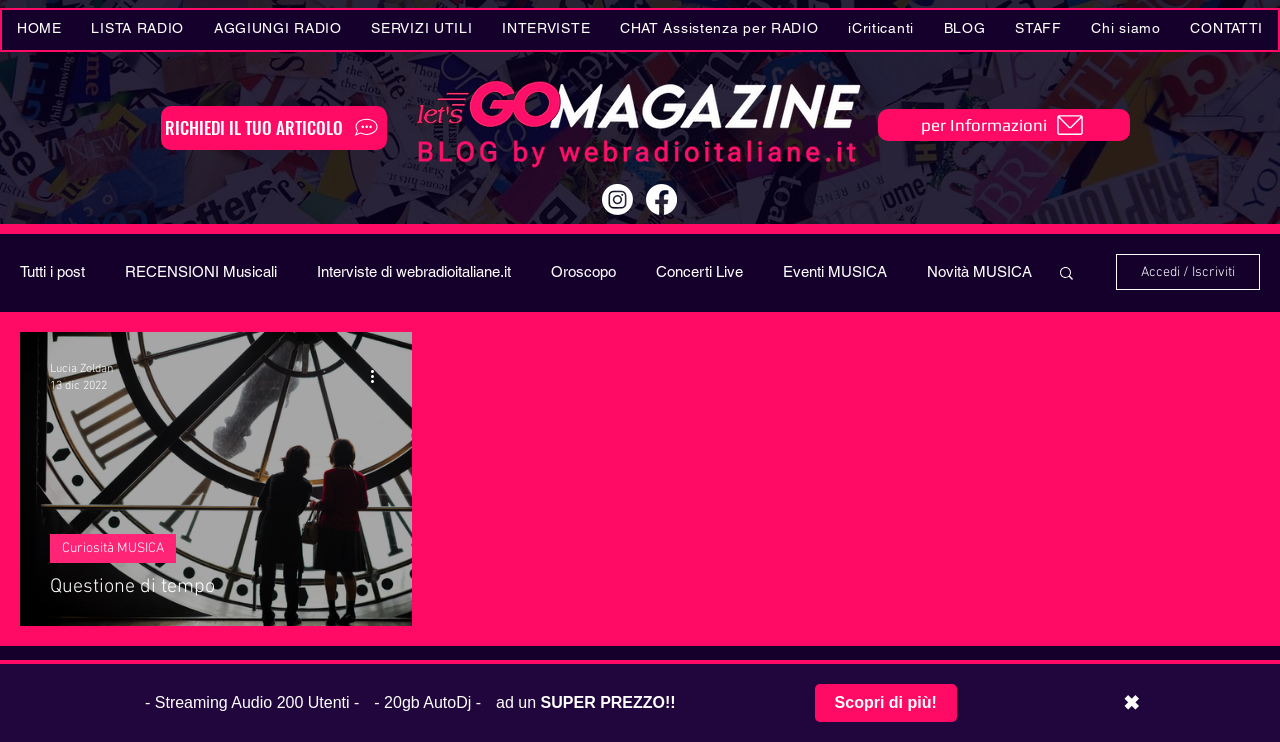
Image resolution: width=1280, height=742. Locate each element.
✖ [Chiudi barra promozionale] (1131, 703)
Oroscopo (583, 271)
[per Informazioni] (1004, 125)
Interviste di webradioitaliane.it (414, 271)
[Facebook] (661, 199)
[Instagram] (617, 199)
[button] (422, 30)
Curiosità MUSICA (113, 548)
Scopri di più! (886, 702)
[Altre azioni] (379, 376)
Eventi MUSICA (835, 271)
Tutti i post (52, 271)
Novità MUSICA (979, 271)
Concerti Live (699, 271)
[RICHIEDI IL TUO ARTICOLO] (274, 128)
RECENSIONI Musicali (201, 271)
